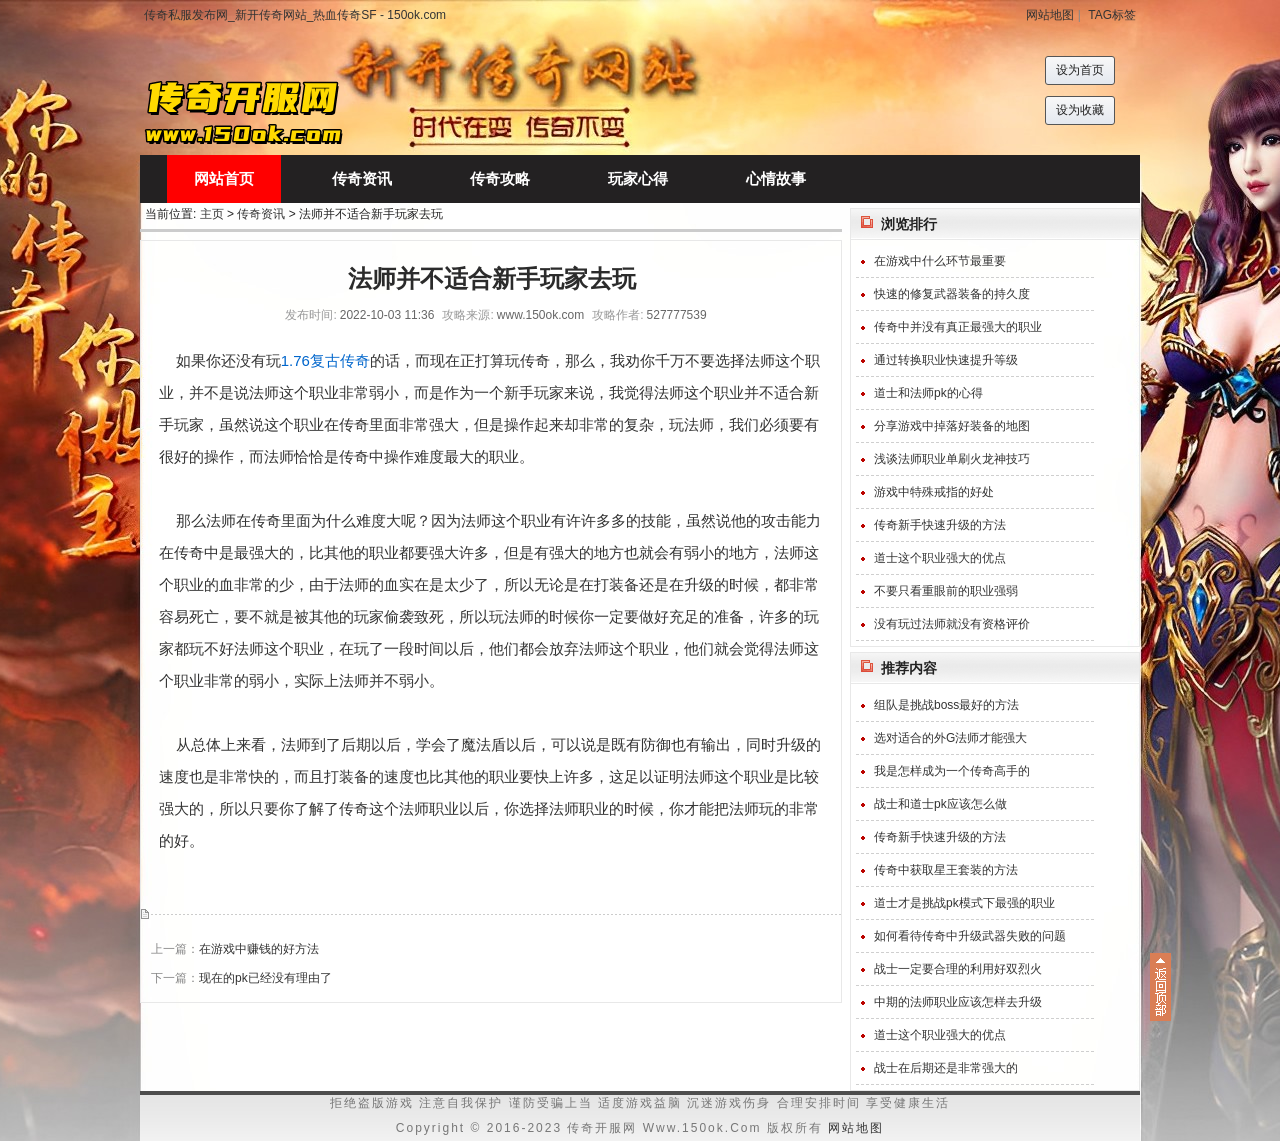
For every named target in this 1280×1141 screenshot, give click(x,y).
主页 (212, 214)
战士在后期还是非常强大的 (946, 1068)
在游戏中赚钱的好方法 (259, 949)
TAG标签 (1112, 15)
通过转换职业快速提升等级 (946, 360)
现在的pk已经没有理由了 (265, 978)
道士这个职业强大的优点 (940, 558)
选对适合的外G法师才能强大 (950, 738)
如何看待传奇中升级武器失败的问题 (970, 936)
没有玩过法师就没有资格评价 (952, 624)
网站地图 (1050, 15)
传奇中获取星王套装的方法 (946, 870)
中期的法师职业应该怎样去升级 (958, 1002)
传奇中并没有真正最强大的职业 (958, 327)
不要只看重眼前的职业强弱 (946, 591)
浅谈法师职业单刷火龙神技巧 (952, 459)
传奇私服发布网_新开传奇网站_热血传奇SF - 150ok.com (295, 15)
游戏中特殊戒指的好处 (934, 492)
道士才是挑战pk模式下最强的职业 (964, 903)
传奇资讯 (261, 214)
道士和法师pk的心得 (928, 393)
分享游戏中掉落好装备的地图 (952, 426)
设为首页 (1080, 70)
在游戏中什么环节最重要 (940, 261)
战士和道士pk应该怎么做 (940, 804)
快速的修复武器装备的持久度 (952, 294)
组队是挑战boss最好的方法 (946, 705)
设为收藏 (1080, 110)
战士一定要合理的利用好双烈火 (958, 969)
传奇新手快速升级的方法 (940, 525)
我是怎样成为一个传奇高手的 (952, 771)
